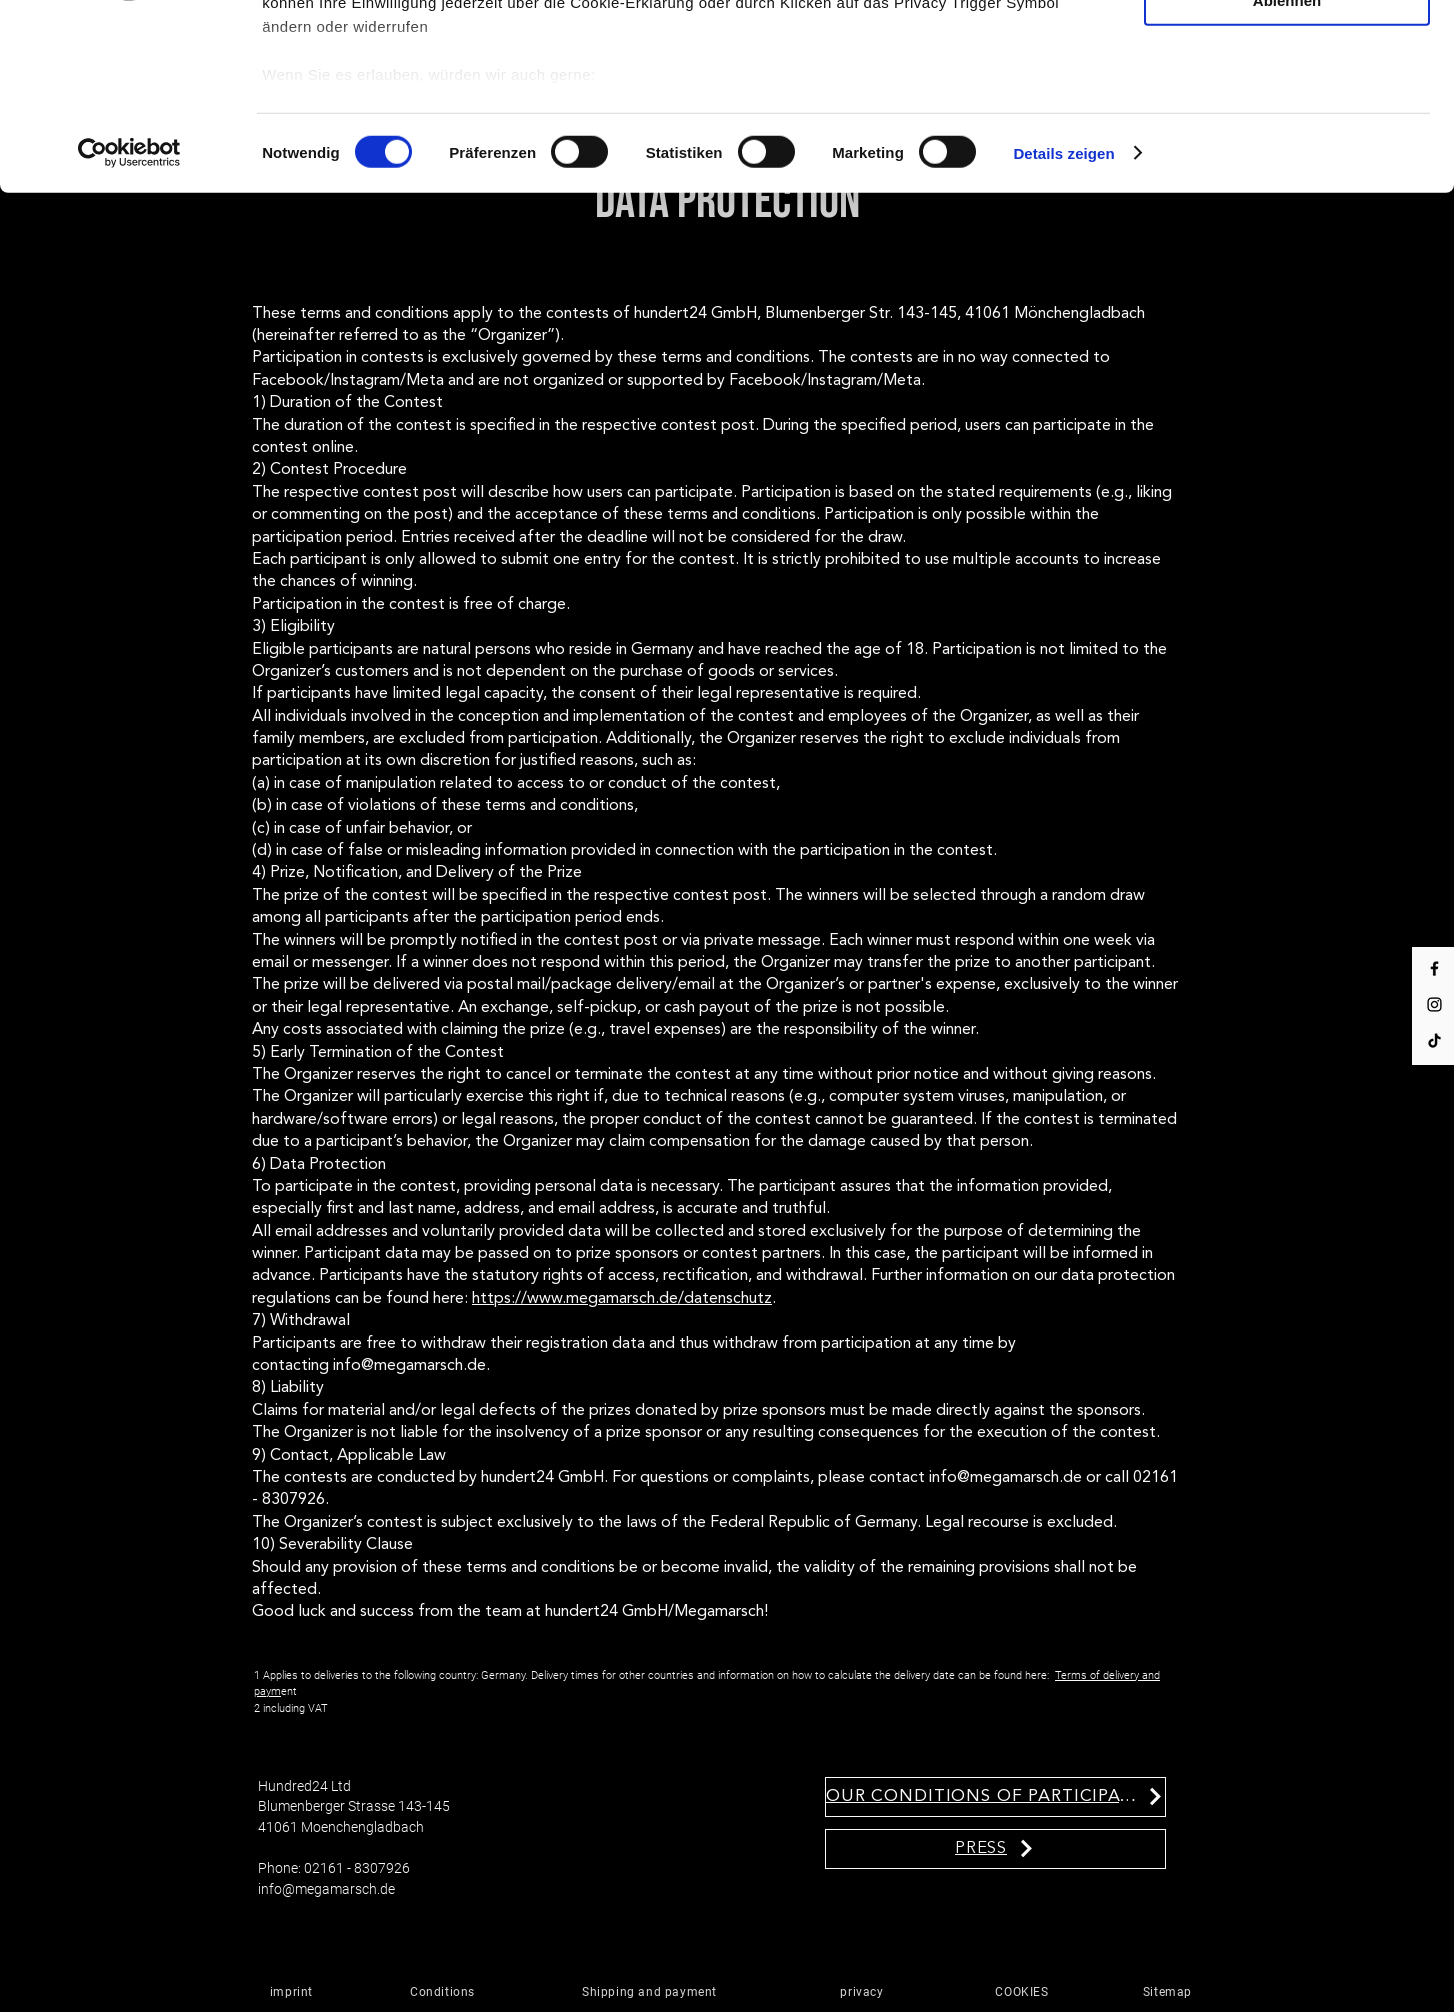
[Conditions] (445, 1992)
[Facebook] (1434, 968)
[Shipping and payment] (652, 1992)
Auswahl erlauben (1287, 102)
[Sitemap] (1170, 1992)
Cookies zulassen (1287, 43)
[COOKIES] (1024, 1992)
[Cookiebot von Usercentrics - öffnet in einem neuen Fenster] (129, 314)
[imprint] (294, 1992)
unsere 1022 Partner (398, 67)
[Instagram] (1434, 1004)
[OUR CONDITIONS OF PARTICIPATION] (995, 1797)
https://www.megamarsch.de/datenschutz (622, 1299)
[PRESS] (995, 1849)
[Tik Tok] (1434, 1040)
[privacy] (864, 1992)
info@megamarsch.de (326, 1889)
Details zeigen (1063, 313)
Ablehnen (1287, 160)
